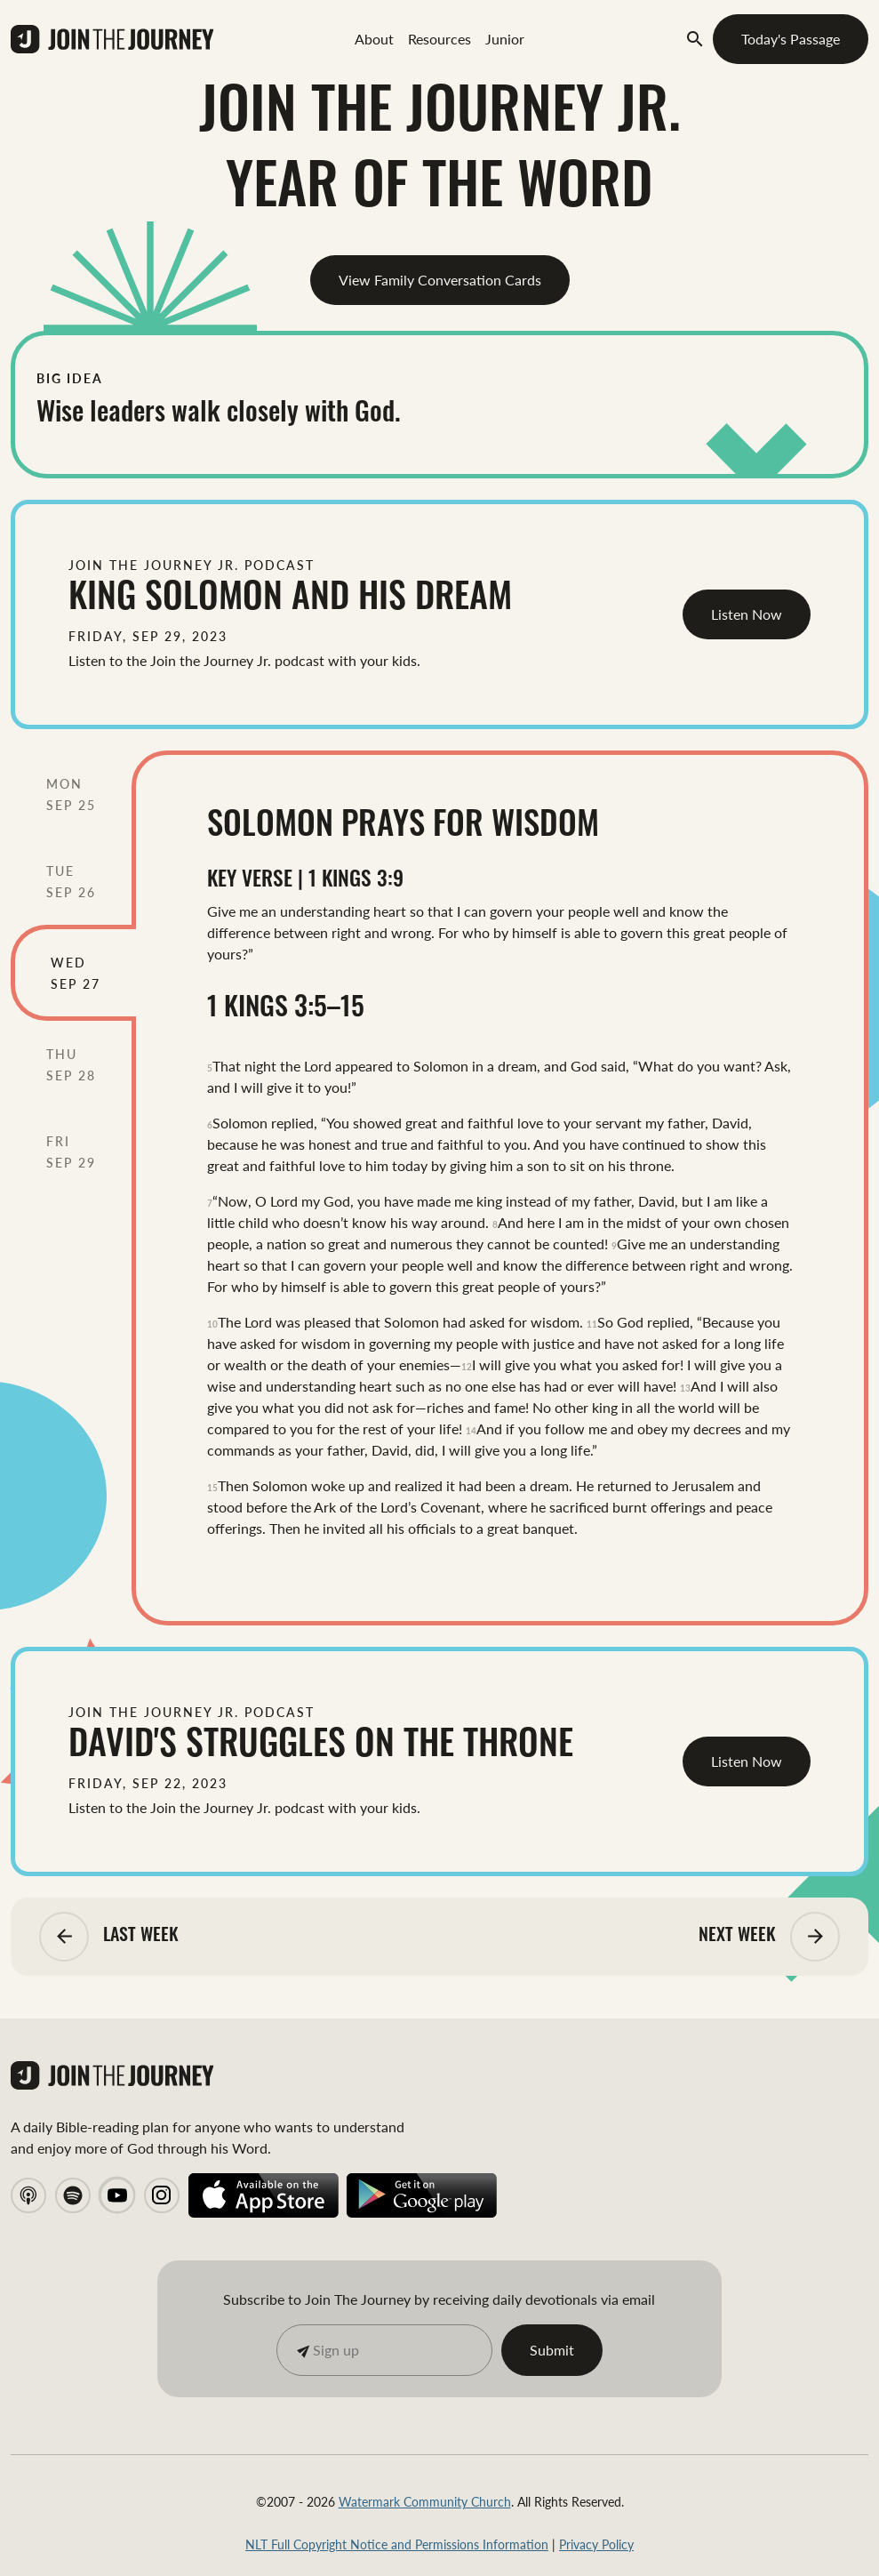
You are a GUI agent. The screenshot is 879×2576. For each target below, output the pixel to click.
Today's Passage (790, 38)
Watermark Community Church (425, 2501)
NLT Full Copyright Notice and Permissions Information (396, 2544)
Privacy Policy (596, 2544)
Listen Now (746, 614)
